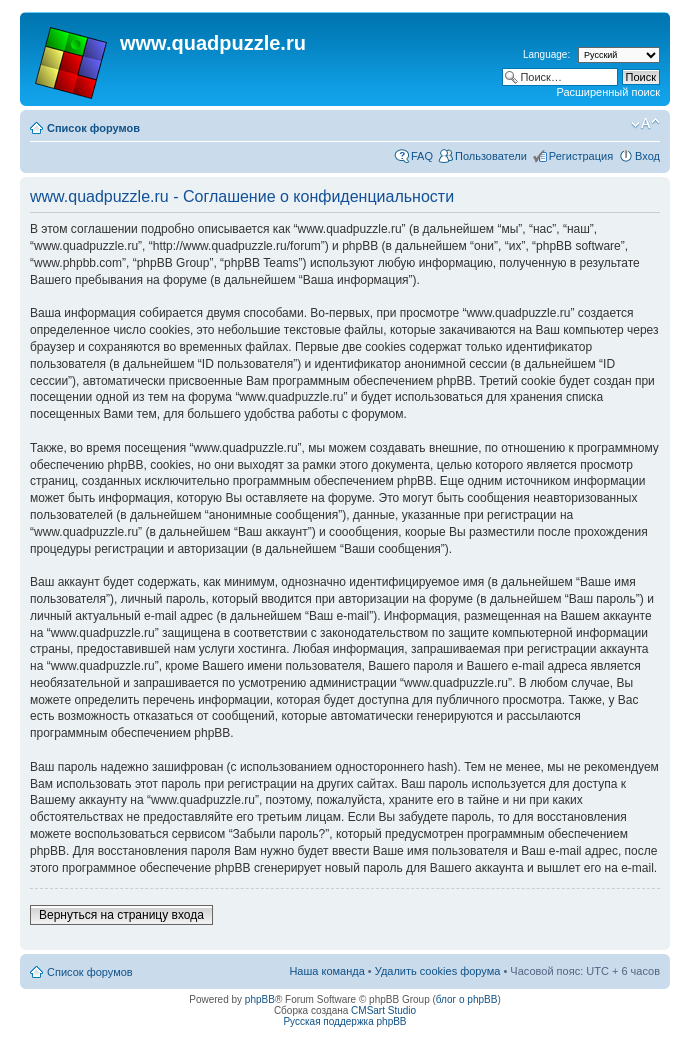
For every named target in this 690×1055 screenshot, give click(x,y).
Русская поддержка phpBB (344, 1021)
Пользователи (491, 156)
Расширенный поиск (608, 92)
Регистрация (581, 156)
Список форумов (93, 128)
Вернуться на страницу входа (121, 915)
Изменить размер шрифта (645, 124)
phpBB (260, 999)
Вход (647, 156)
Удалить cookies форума (438, 971)
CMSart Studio (383, 1010)
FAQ (422, 156)
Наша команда (326, 971)
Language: (546, 54)
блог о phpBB (467, 999)
